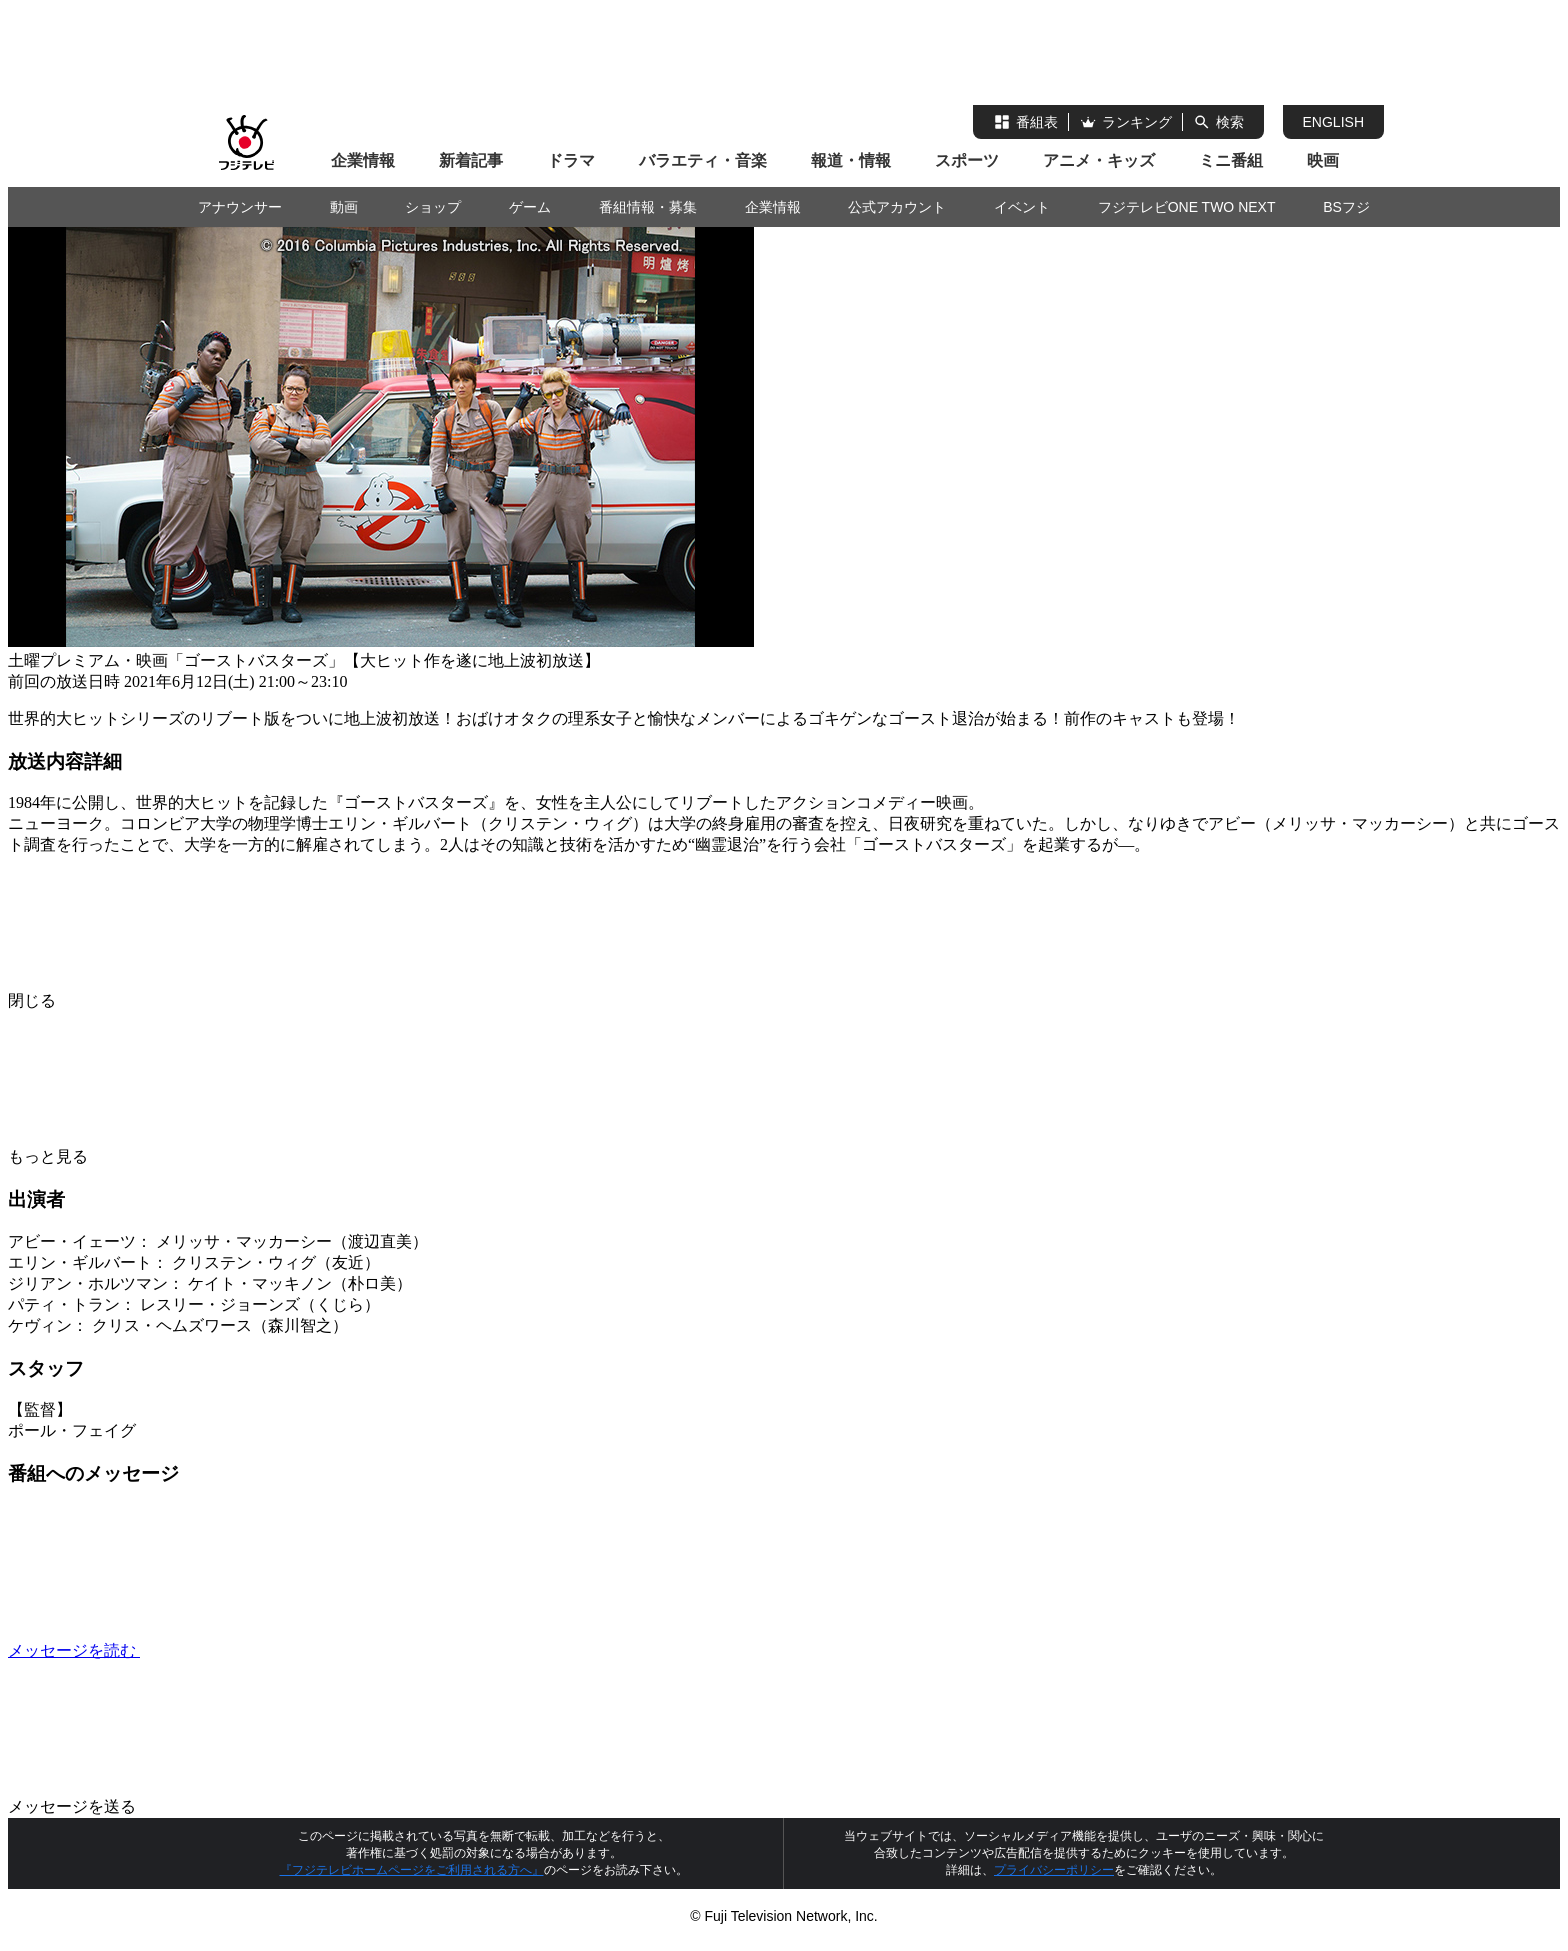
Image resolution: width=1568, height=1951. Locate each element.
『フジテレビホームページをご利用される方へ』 (412, 1870)
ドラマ (571, 160)
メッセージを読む (224, 1650)
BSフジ (1346, 207)
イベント (1022, 207)
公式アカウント (897, 207)
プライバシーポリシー (1054, 1870)
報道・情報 (851, 160)
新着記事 (471, 160)
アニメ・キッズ (1099, 160)
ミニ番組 (1231, 160)
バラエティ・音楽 (703, 160)
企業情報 (363, 160)
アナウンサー (240, 207)
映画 (1323, 160)
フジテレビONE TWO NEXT (1187, 207)
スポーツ (967, 160)
